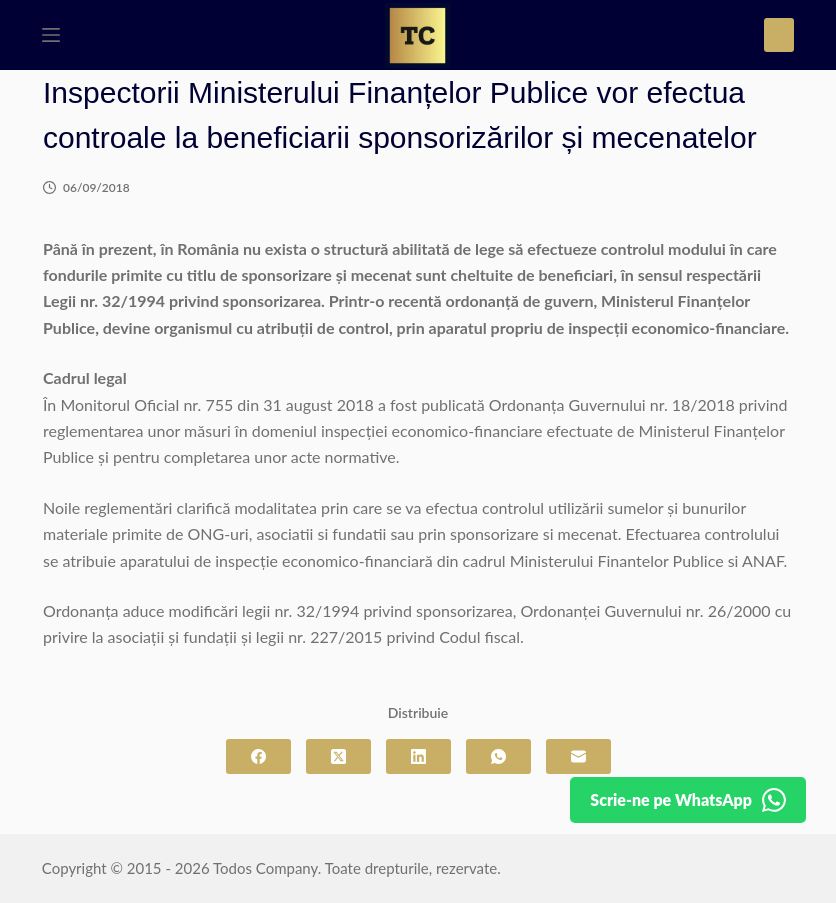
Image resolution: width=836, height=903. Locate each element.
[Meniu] (51, 35)
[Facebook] (258, 756)
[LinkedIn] (418, 756)
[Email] (578, 756)
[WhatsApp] (498, 756)
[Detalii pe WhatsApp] (688, 800)
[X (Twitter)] (338, 756)
